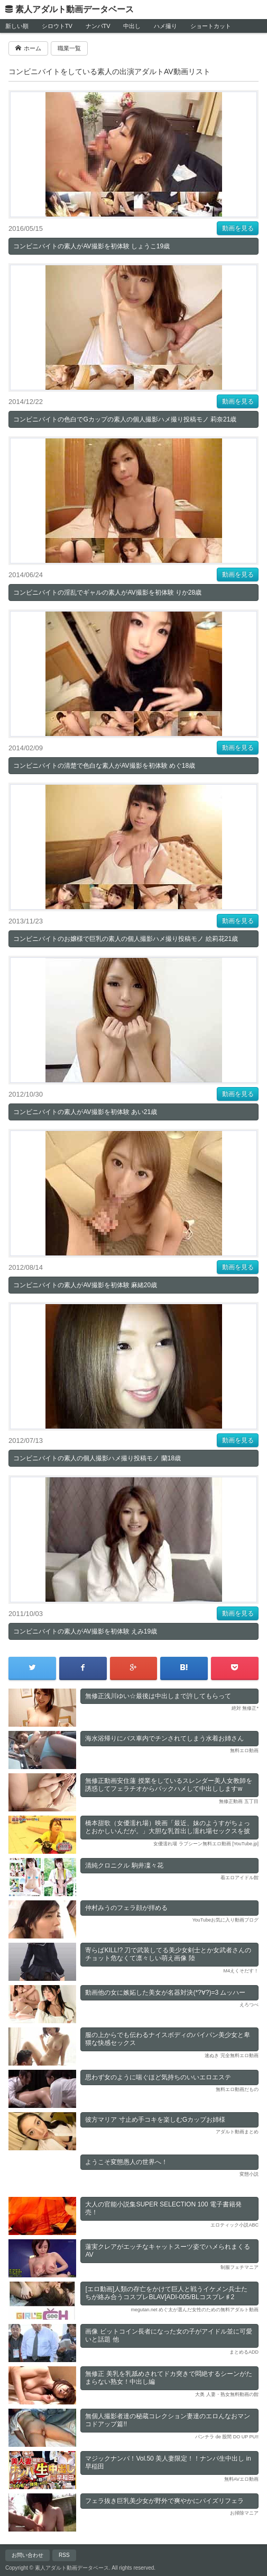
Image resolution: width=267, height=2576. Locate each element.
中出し (132, 26)
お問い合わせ (27, 2555)
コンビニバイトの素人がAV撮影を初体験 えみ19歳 (85, 1631)
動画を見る (238, 228)
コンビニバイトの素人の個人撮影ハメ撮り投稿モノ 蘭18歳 (97, 1458)
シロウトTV (57, 26)
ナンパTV (98, 26)
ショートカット (210, 26)
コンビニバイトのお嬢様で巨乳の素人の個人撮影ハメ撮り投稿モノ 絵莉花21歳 (125, 939)
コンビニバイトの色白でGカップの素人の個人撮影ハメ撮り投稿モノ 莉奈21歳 (124, 419)
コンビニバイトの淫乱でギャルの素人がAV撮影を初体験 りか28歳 (107, 592)
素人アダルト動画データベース (74, 9)
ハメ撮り (165, 26)
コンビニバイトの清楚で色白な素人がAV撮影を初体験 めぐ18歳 (104, 765)
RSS (64, 2555)
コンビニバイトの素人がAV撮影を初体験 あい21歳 (85, 1112)
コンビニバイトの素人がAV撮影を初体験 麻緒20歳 (85, 1285)
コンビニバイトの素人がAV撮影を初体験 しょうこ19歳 (91, 246)
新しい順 (17, 26)
